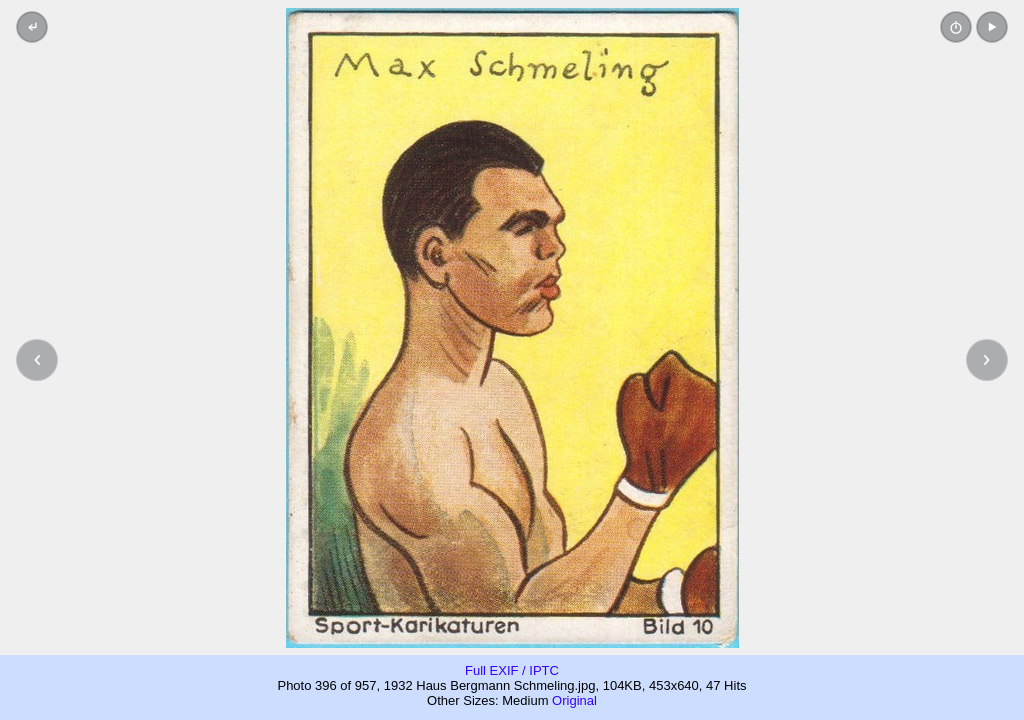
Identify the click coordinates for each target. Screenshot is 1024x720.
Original (574, 700)
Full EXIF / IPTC (512, 670)
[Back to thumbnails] (32, 27)
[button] (992, 27)
